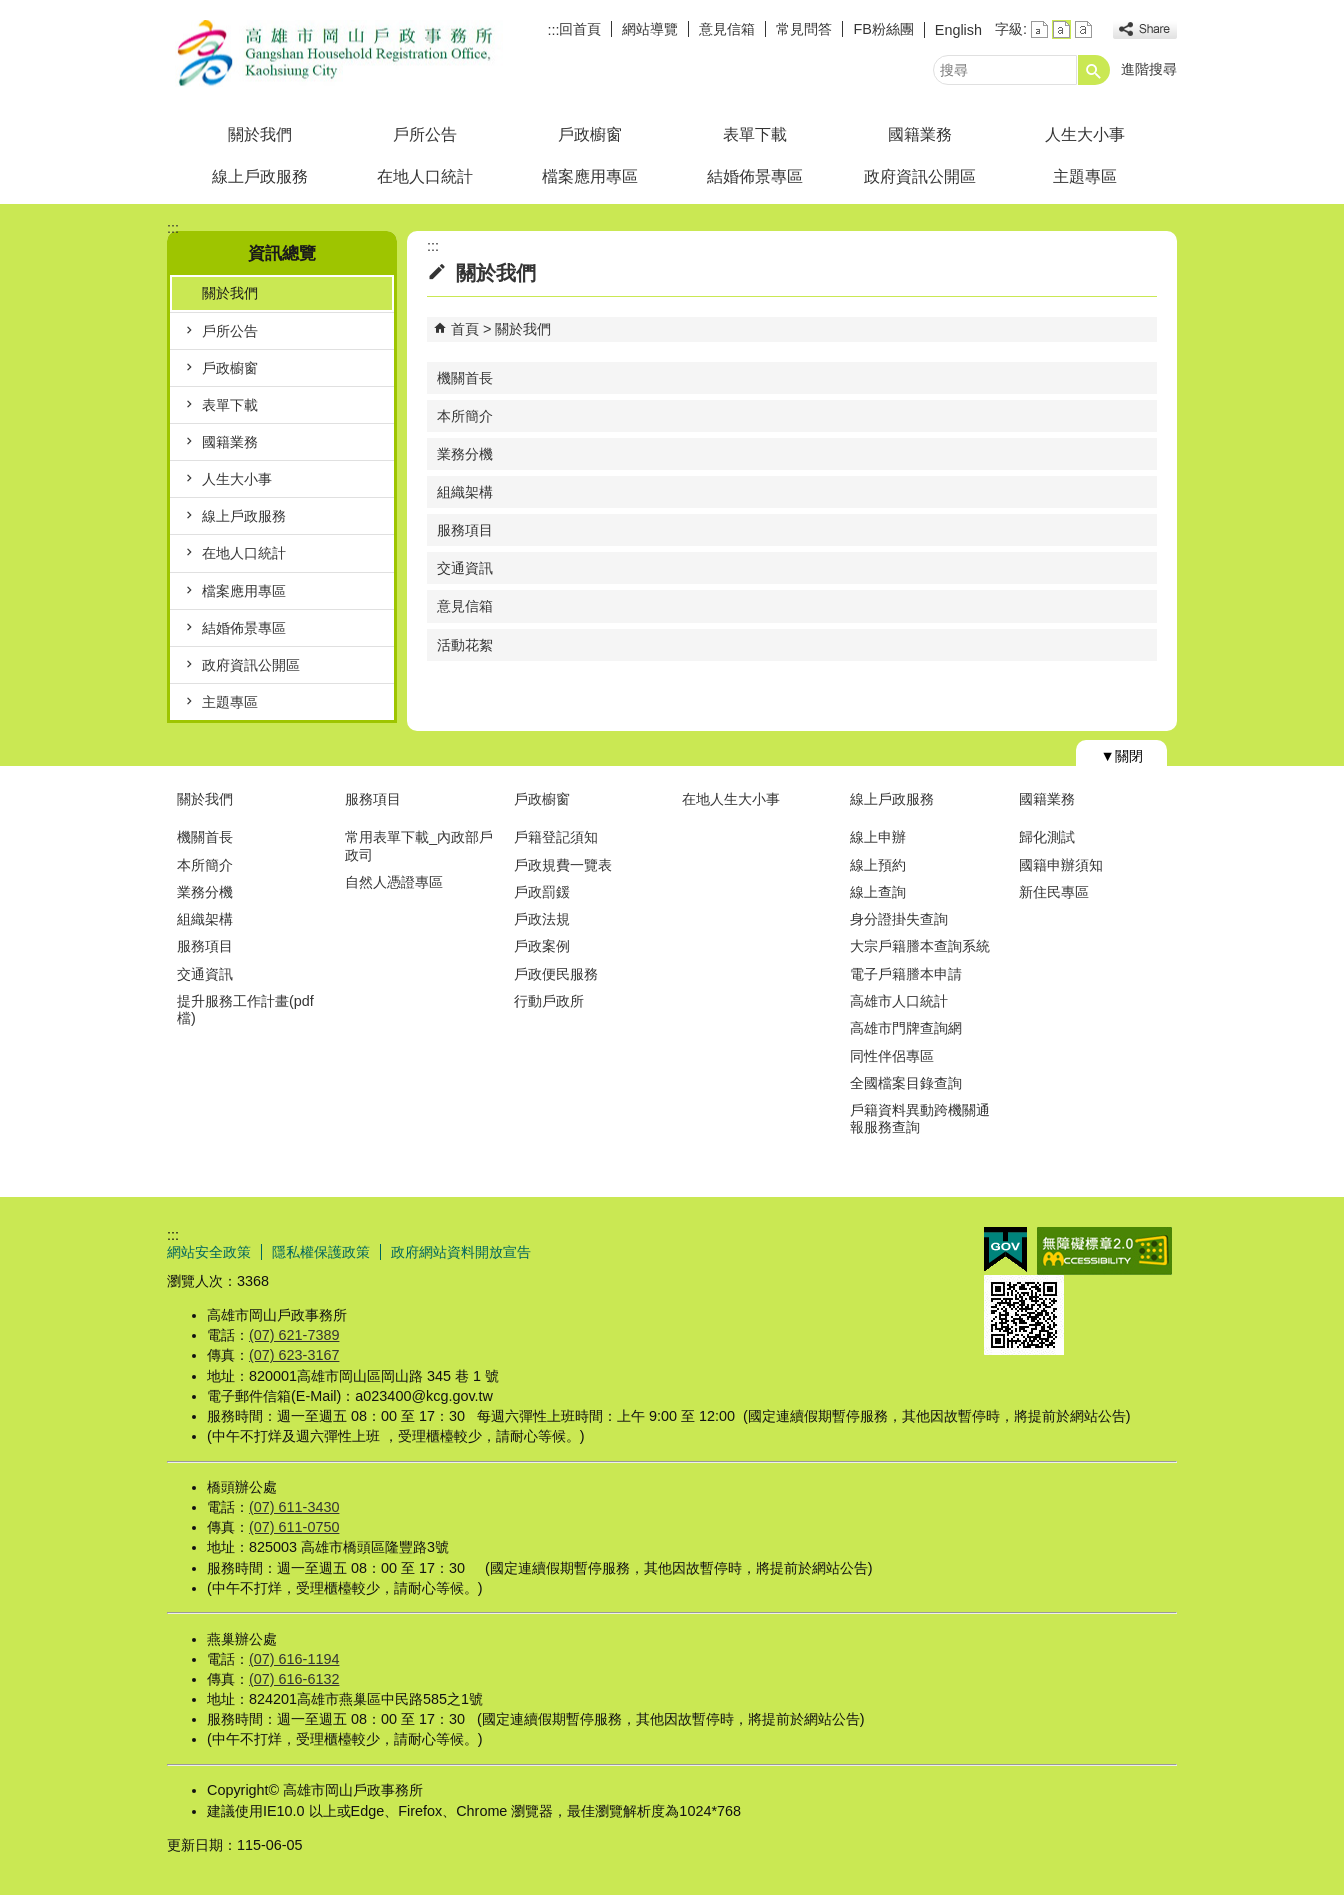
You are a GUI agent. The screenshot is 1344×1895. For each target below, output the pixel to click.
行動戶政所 (549, 1001)
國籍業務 (920, 134)
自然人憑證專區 (394, 882)
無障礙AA (1104, 1251)
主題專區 (1085, 176)
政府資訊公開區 (920, 176)
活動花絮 (465, 645)
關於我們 (260, 134)
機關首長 (465, 378)
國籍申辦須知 (1061, 865)
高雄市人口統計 (899, 1001)
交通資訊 (465, 568)
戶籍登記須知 (556, 837)
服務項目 (465, 530)
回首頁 (580, 29)
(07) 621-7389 (294, 1335)
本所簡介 (465, 416)
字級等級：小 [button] (1039, 29)
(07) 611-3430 (294, 1507)
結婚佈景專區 (755, 176)
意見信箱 (727, 29)
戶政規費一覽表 (563, 865)
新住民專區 (1054, 892)
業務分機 (465, 454)
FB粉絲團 (883, 29)
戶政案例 (542, 946)
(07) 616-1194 (294, 1659)
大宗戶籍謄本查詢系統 (920, 946)
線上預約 (878, 865)
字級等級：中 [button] (1061, 29)
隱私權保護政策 (321, 1252)
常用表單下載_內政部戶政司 (419, 845)
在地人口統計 (425, 176)
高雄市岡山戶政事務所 (336, 53)
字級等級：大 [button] (1083, 29)
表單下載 (755, 134)
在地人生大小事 (731, 799)
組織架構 (465, 492)
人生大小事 (1085, 134)
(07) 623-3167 (294, 1355)
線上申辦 (878, 837)
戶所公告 (425, 134)
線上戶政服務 (260, 176)
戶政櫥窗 (590, 134)
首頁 (465, 329)
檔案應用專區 (590, 176)
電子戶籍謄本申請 (906, 974)
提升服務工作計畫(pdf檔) (245, 1009)
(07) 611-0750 (294, 1527)
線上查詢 (878, 892)
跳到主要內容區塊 (10, 10)
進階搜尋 (1149, 69)
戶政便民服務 (556, 974)
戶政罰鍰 (542, 892)
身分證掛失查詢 (899, 919)
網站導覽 (650, 29)
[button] (1094, 70)
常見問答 (804, 29)
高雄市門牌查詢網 (906, 1028)
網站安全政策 (209, 1252)
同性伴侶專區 (892, 1056)
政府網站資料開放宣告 (461, 1252)
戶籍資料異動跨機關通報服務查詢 (920, 1118)
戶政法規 (542, 919)
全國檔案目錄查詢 (906, 1083)
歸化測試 (1047, 837)
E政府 (1005, 1249)
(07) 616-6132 (294, 1679)
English (958, 30)
